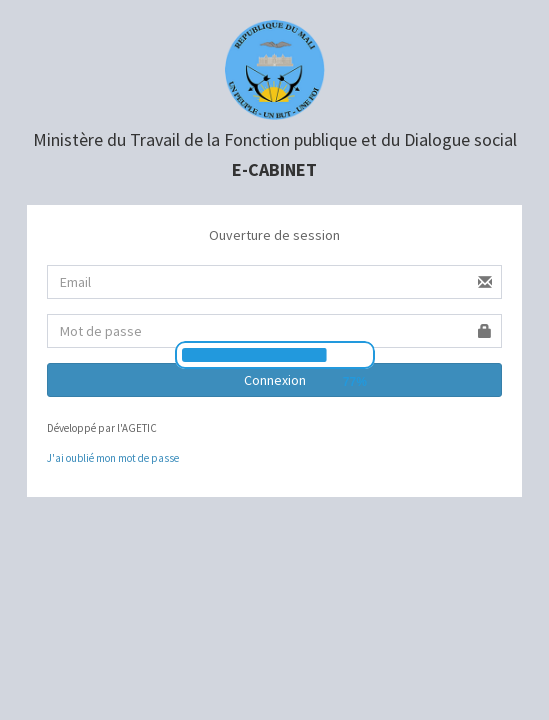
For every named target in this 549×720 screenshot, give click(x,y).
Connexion (275, 380)
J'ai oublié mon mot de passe (113, 458)
